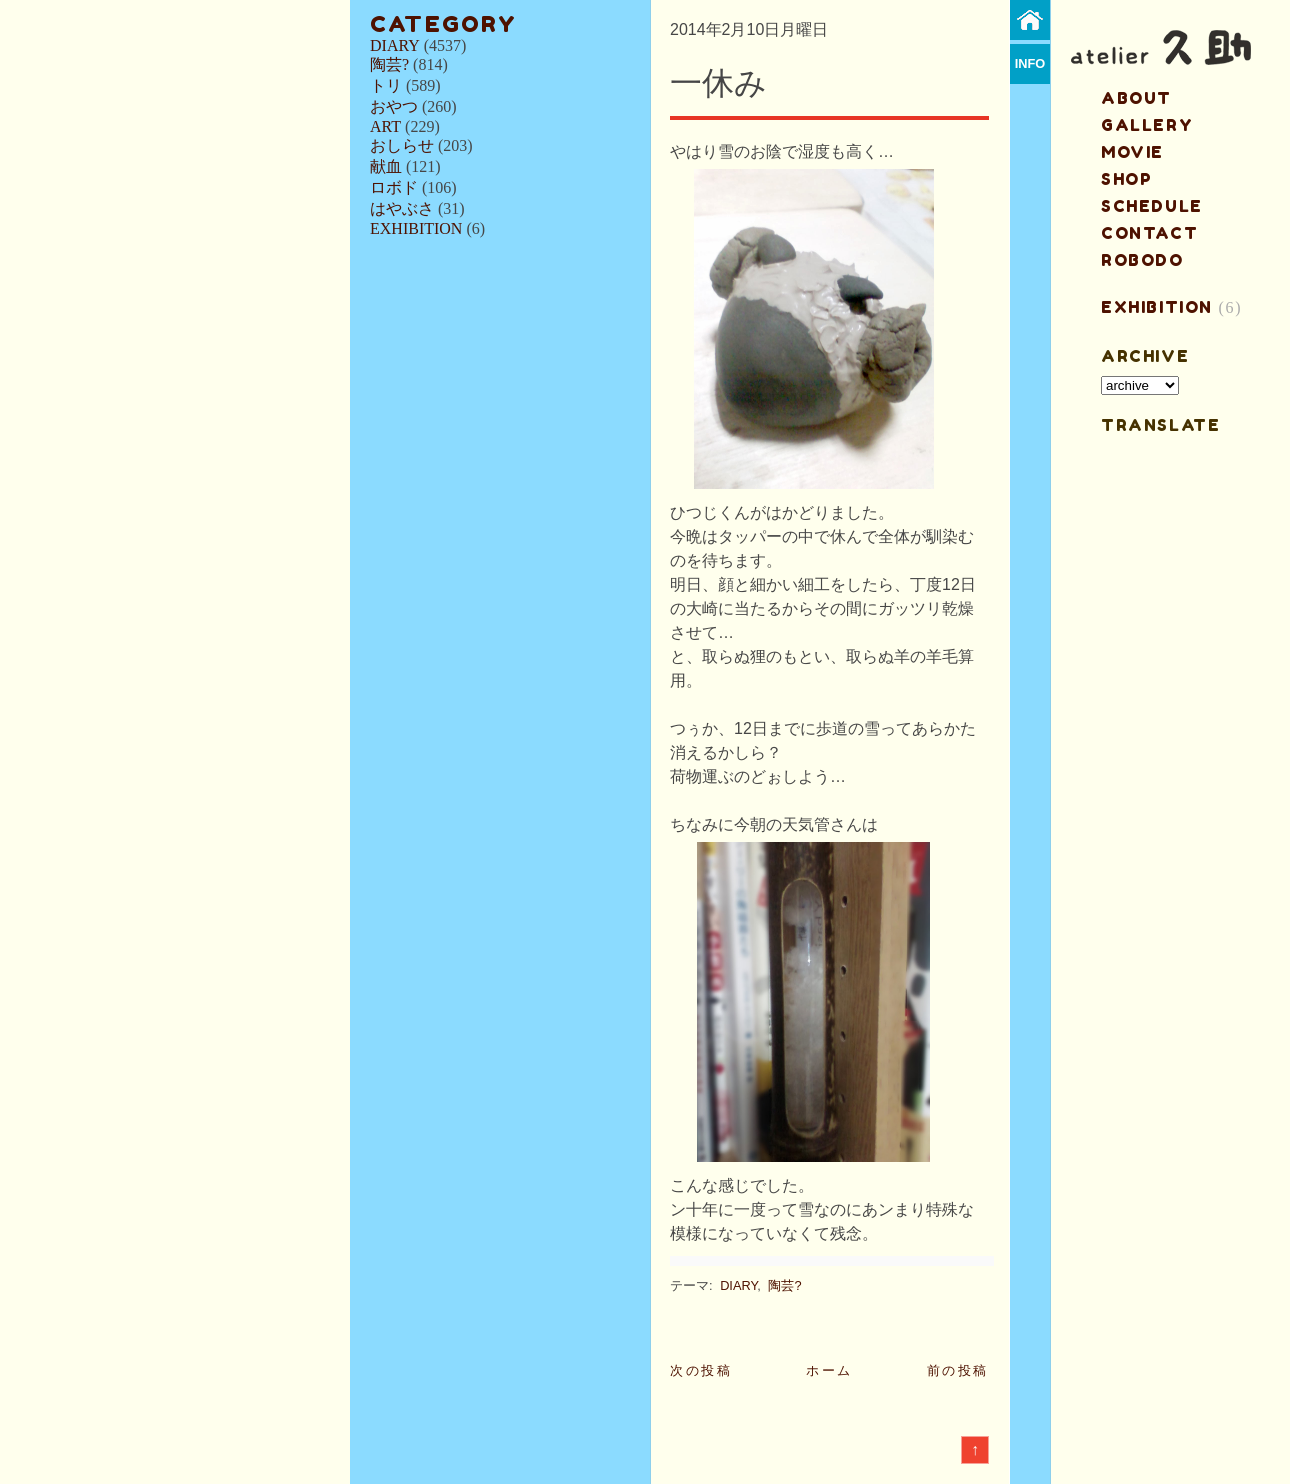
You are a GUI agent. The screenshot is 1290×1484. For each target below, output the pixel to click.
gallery (1147, 125)
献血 (386, 166)
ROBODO (1142, 260)
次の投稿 (701, 1370)
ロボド (394, 187)
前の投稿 (958, 1370)
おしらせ (402, 145)
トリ (386, 85)
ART (385, 126)
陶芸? (389, 64)
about (1136, 98)
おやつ (394, 106)
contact (1149, 233)
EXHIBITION (416, 228)
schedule (1152, 206)
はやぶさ (402, 208)
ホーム (829, 1370)
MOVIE (1132, 152)
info (1030, 63)
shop (1126, 179)
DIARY (395, 45)
